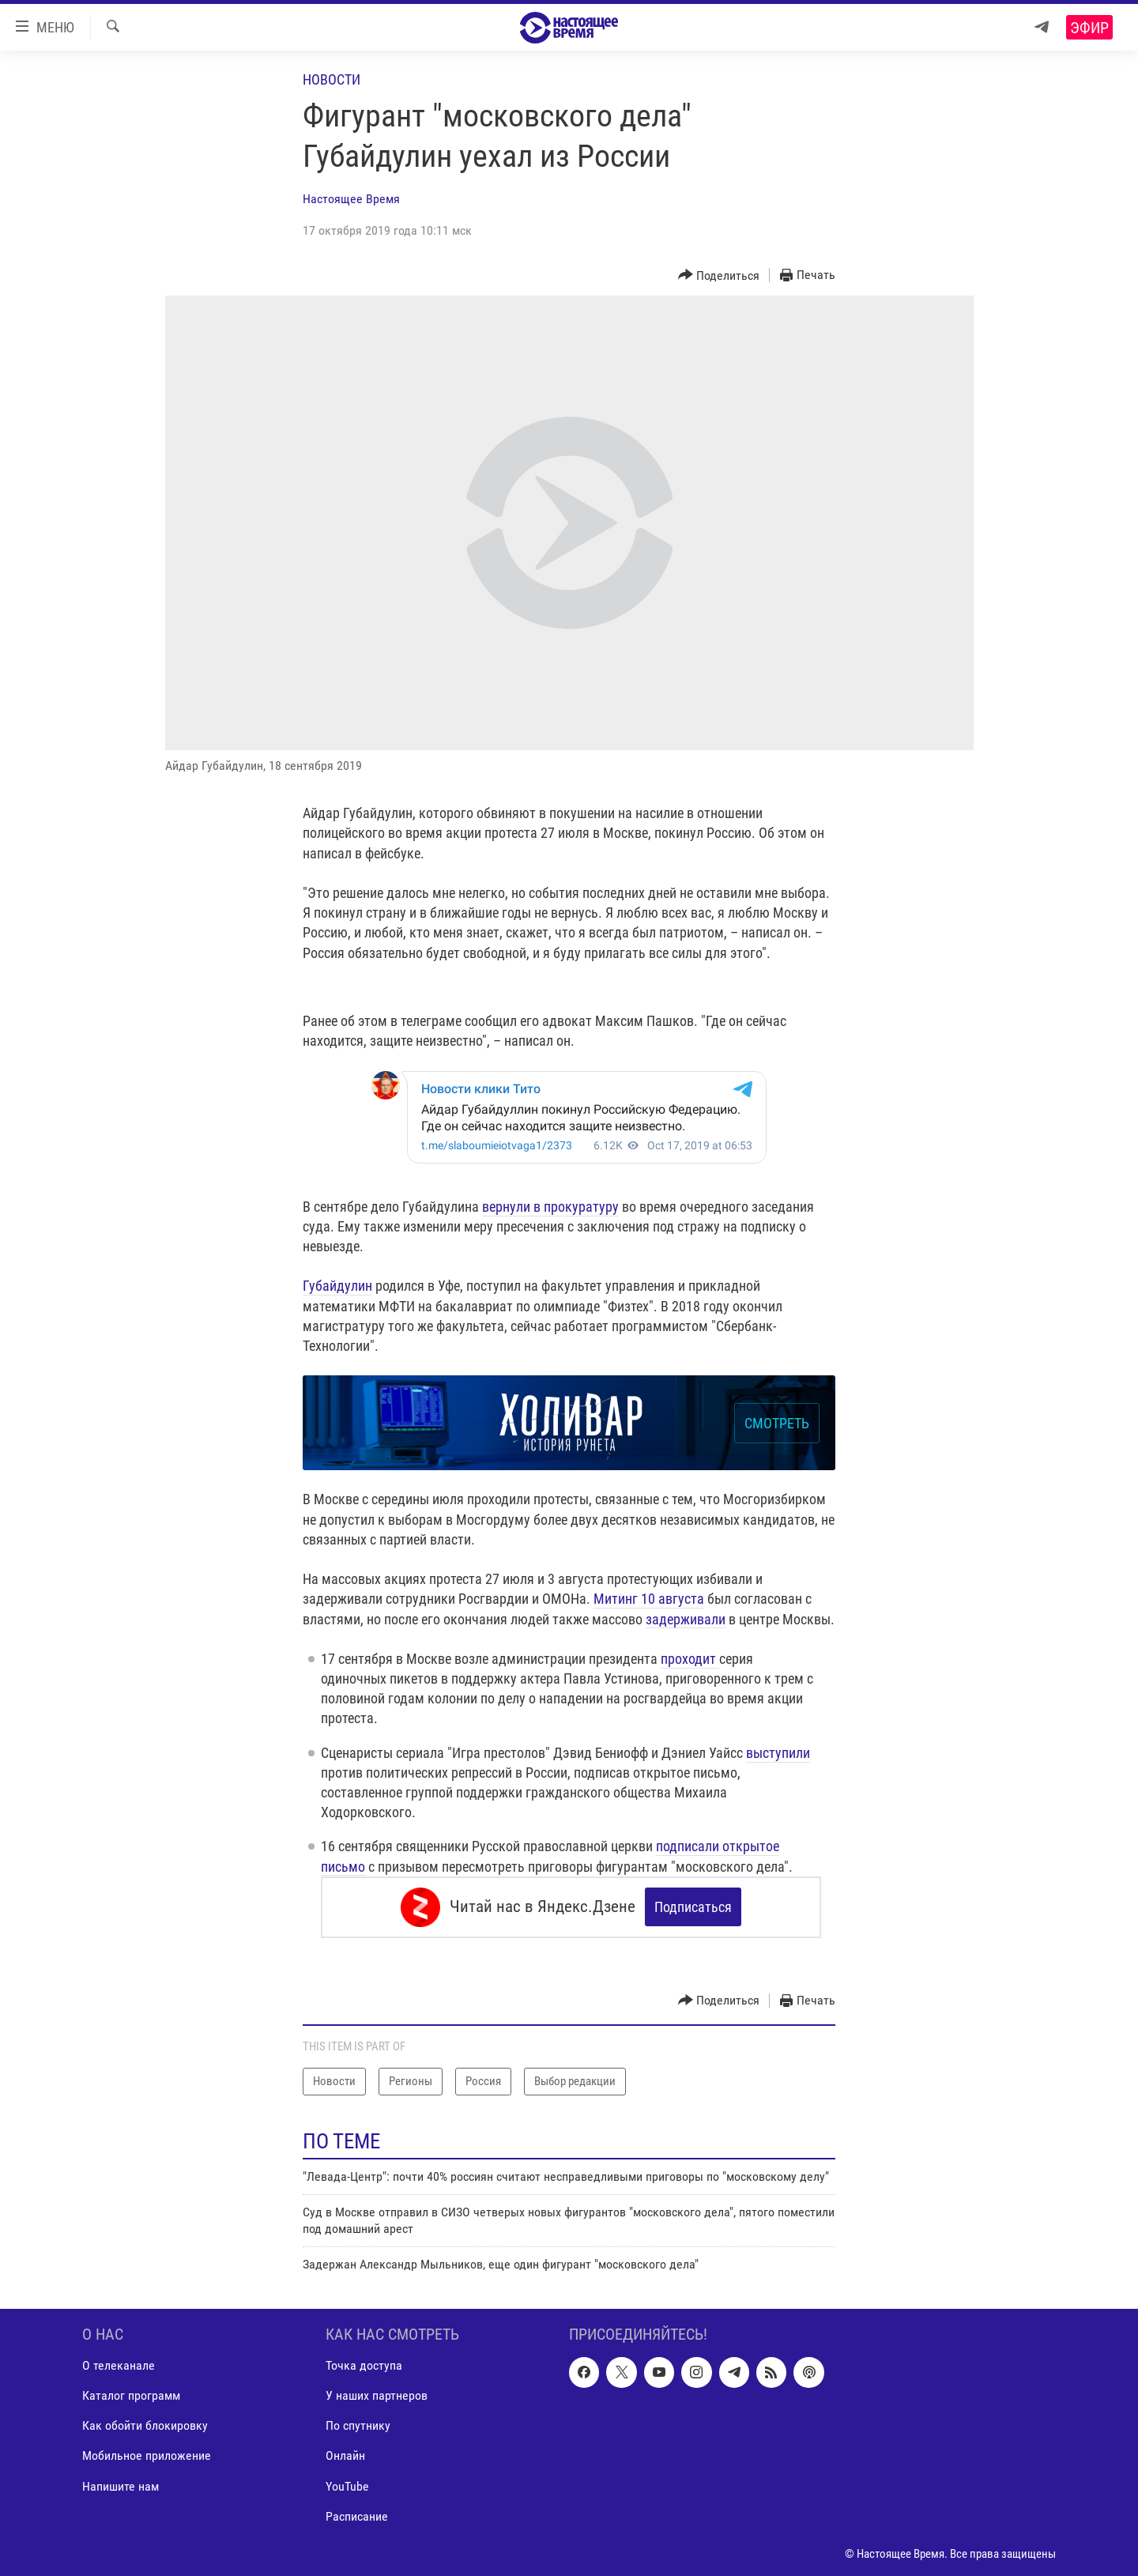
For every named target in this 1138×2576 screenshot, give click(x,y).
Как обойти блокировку (145, 2426)
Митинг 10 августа (648, 1598)
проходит (690, 1658)
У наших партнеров (377, 2396)
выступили (778, 1752)
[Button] (719, 275)
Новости (331, 79)
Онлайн (345, 2456)
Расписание (357, 2516)
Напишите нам (120, 2486)
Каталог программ (131, 2396)
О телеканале (118, 2366)
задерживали (685, 1619)
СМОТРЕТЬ (776, 1423)
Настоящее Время (351, 198)
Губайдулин (337, 1285)
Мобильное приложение (146, 2456)
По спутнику (358, 2426)
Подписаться (693, 1907)
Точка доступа (364, 2366)
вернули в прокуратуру (550, 1206)
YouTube (347, 2486)
